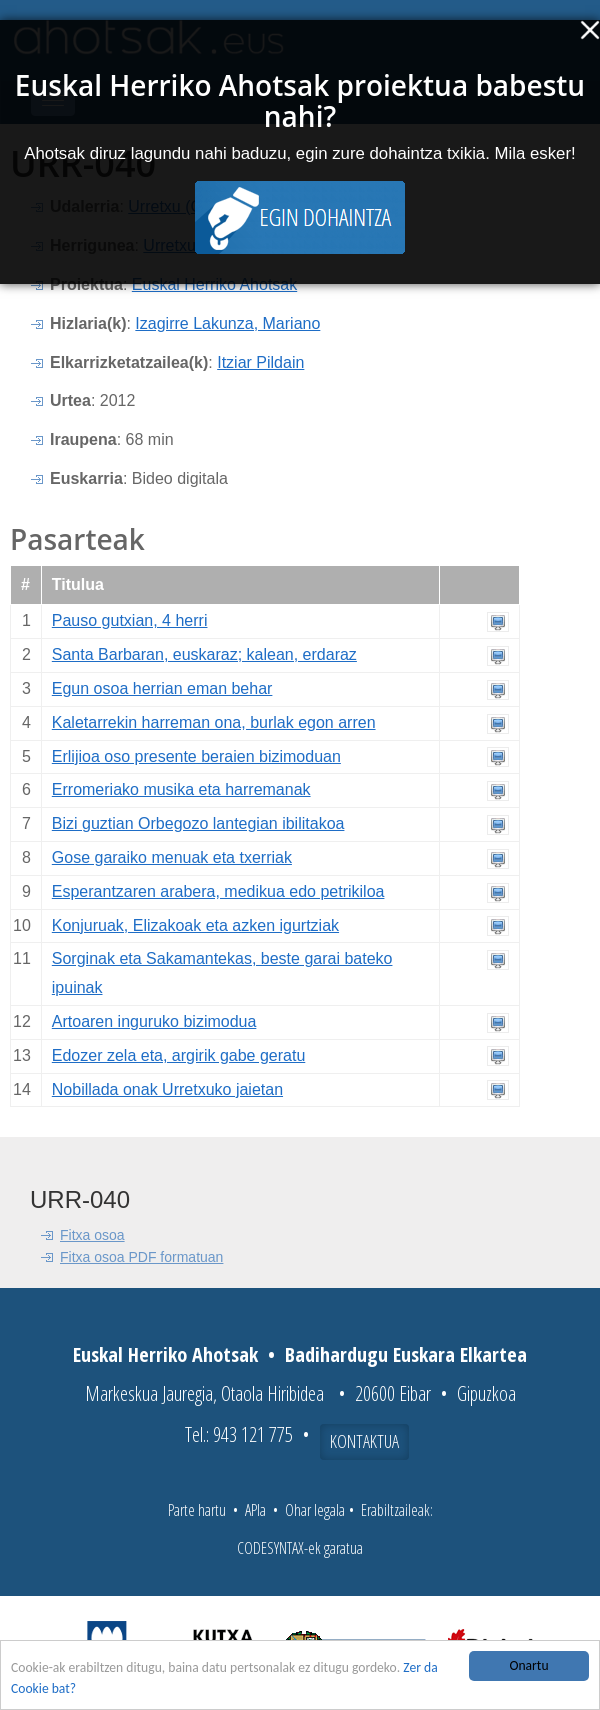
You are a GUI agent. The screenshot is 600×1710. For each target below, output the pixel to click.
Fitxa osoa (92, 1235)
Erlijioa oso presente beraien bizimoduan (196, 756)
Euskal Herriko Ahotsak (214, 284)
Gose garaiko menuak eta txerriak (172, 857)
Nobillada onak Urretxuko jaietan (167, 1089)
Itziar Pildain (260, 362)
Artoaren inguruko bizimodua (154, 1021)
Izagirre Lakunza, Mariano (227, 323)
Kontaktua (364, 1441)
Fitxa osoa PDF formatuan (141, 1257)
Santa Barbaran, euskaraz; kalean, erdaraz (204, 654)
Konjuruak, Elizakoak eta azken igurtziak (195, 925)
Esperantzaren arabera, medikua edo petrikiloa (218, 891)
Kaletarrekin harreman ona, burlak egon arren (214, 722)
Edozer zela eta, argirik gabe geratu (178, 1055)
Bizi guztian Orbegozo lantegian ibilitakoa (198, 823)
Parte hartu (197, 1510)
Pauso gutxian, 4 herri (130, 620)
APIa (255, 1510)
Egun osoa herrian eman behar (162, 688)
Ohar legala (315, 1510)
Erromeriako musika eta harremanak (181, 789)
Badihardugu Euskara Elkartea (406, 1354)
